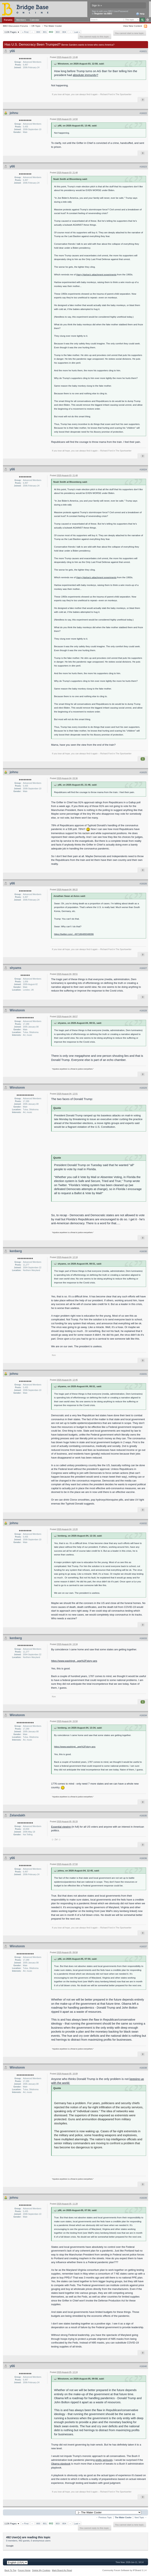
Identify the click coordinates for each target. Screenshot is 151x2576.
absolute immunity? (85, 75)
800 (38, 32)
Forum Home (24, 2570)
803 (58, 32)
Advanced (147, 20)
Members (21, 19)
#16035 (143, 1815)
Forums (8, 19)
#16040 (143, 2366)
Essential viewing (61, 1826)
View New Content (132, 26)
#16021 (143, 51)
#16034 (143, 1715)
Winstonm (17, 1010)
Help (140, 14)
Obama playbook (60, 2463)
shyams (15, 968)
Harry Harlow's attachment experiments (96, 274)
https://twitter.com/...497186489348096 (74, 934)
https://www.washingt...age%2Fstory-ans (74, 1660)
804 (64, 32)
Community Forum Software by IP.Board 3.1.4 (124, 2570)
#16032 (143, 1523)
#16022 (143, 113)
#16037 (143, 1946)
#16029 (143, 1088)
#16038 (143, 2068)
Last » (77, 32)
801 (45, 32)
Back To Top (10, 2570)
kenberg (16, 1251)
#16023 (143, 166)
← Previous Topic (104, 2517)
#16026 (143, 883)
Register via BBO (103, 13)
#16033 (143, 1638)
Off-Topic (36, 26)
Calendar (34, 19)
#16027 (143, 968)
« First (25, 32)
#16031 (143, 1374)
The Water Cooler (53, 26)
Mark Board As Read (62, 2570)
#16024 (143, 469)
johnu (14, 113)
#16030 (143, 1251)
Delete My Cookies (41, 2570)
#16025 (143, 772)
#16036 (143, 1858)
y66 (12, 51)
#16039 (143, 2198)
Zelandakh (17, 1815)
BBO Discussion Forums (15, 26)
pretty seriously (103, 2459)
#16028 (143, 1010)
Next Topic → (140, 2517)
